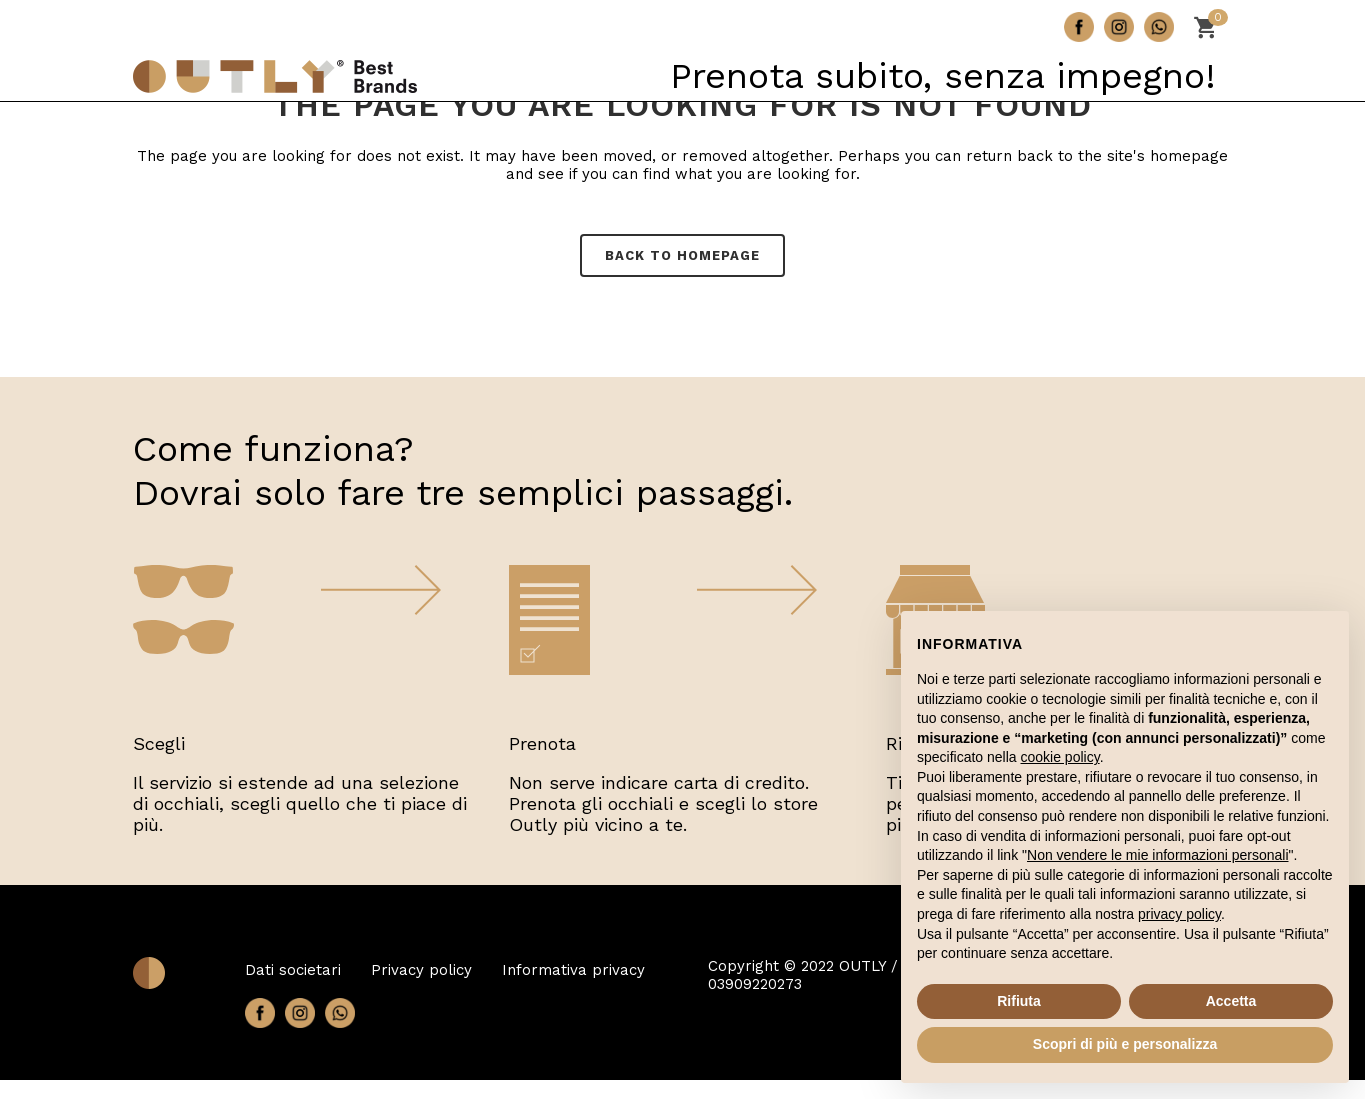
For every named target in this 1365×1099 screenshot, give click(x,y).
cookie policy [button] (1060, 757)
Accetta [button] (1231, 1001)
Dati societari (293, 970)
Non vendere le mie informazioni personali (1157, 855)
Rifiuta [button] (1019, 1001)
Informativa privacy (573, 970)
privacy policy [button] (1179, 914)
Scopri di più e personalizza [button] (1125, 1044)
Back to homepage (682, 255)
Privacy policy (421, 970)
